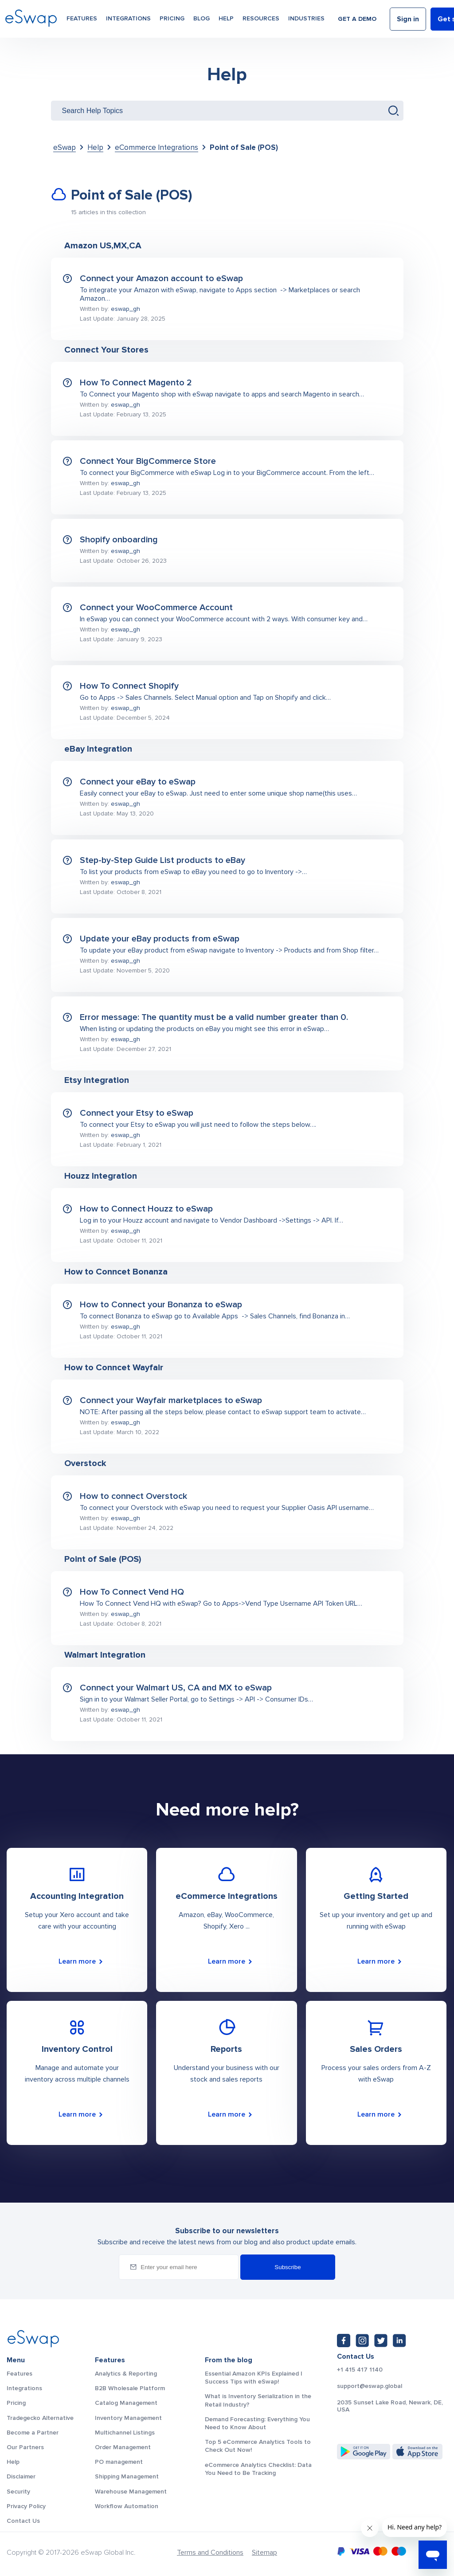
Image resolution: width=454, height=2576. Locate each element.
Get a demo (357, 19)
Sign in (408, 19)
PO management (119, 2462)
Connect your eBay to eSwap (138, 781)
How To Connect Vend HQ (132, 1592)
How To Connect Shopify (129, 686)
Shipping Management (127, 2476)
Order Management (123, 2447)
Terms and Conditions (210, 2552)
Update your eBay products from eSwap (159, 938)
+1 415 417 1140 (360, 2369)
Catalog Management (126, 2403)
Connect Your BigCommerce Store (148, 461)
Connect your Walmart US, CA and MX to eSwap (176, 1687)
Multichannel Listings (125, 2432)
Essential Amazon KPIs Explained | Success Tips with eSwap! (253, 2377)
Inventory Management (128, 2418)
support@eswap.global (369, 2386)
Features (82, 18)
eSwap (64, 147)
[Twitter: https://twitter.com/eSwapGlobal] (380, 2340)
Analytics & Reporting (126, 2373)
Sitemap (264, 2552)
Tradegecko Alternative (40, 2418)
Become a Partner (33, 2432)
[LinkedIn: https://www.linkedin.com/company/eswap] (399, 2340)
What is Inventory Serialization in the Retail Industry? (258, 2400)
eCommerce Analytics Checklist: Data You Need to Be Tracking (258, 2469)
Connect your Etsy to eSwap (136, 1113)
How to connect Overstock (133, 1496)
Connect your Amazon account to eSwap (161, 278)
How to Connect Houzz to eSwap (146, 1209)
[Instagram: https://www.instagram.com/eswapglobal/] (362, 2340)
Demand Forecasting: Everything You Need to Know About (257, 2423)
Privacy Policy (26, 2506)
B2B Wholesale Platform (130, 2388)
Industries (306, 18)
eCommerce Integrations (156, 147)
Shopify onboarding (119, 539)
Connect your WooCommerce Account (156, 607)
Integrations (128, 18)
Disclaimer (21, 2476)
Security (18, 2491)
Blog (201, 18)
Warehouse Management (131, 2491)
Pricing (172, 18)
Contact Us (23, 2521)
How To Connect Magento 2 (136, 382)
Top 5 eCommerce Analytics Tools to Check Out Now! (258, 2446)
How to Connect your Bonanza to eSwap (161, 1304)
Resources (261, 18)
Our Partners (25, 2447)
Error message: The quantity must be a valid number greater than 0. (214, 1017)
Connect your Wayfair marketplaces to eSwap (171, 1400)
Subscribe (287, 2267)
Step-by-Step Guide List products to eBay (162, 860)
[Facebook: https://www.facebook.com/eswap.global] (343, 2340)
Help (226, 18)
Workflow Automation (126, 2506)
